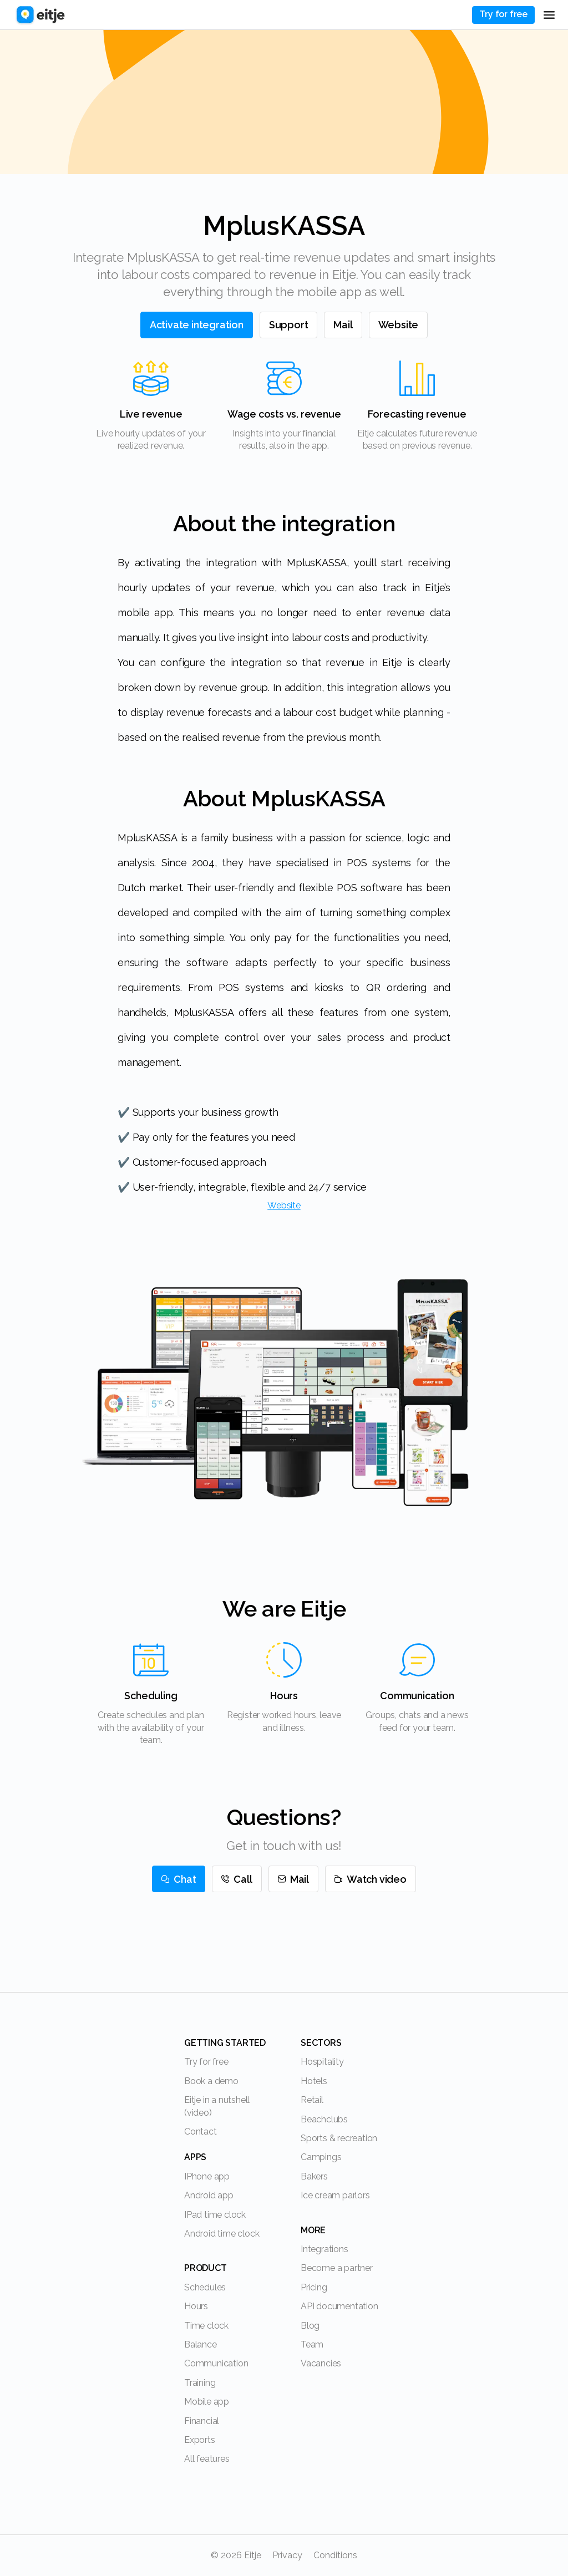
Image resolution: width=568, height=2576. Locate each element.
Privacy (287, 2555)
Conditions (335, 2555)
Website (284, 1205)
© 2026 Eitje (236, 2555)
